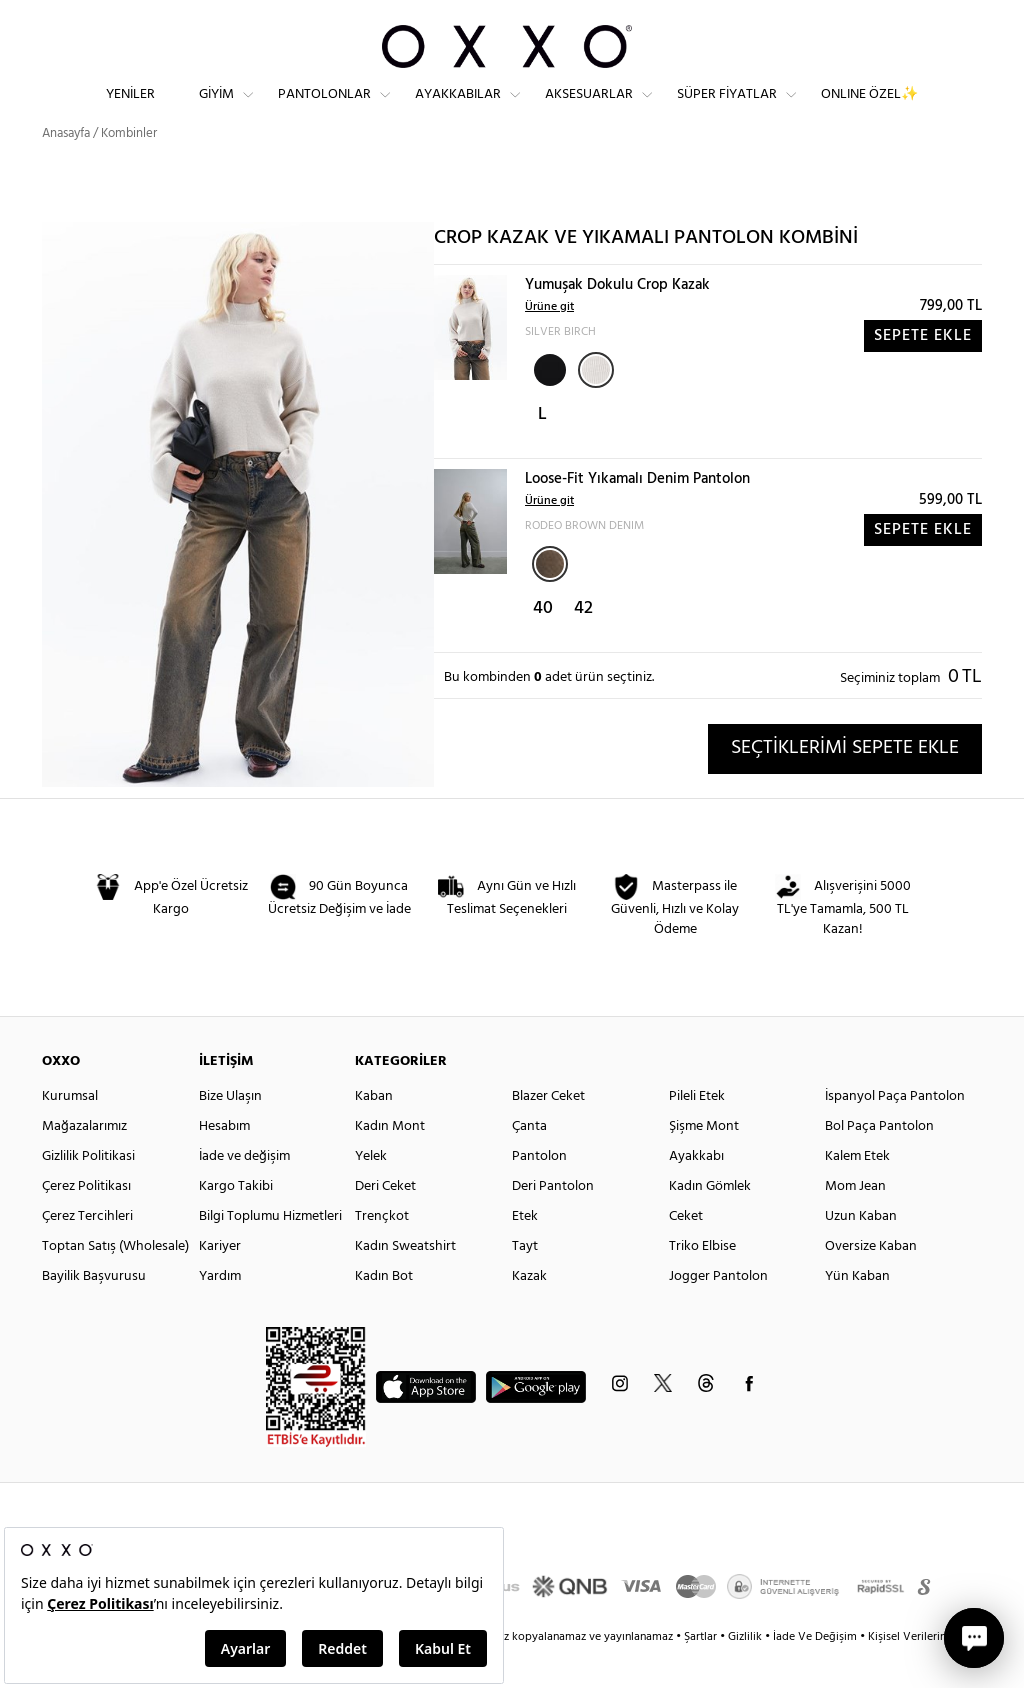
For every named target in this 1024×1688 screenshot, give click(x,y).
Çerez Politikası (86, 1222)
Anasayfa (66, 169)
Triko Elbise (702, 1282)
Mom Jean (855, 1222)
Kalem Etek (857, 1192)
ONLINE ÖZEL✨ (869, 110)
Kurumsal (70, 1132)
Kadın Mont (390, 1162)
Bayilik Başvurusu (94, 1312)
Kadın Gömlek (710, 1222)
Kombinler (129, 169)
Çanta (529, 1162)
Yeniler (130, 110)
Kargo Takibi (236, 1222)
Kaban (374, 1132)
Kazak (529, 1312)
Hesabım (224, 1162)
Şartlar (702, 1673)
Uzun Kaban (861, 1252)
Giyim (216, 110)
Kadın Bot (384, 1312)
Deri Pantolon (553, 1222)
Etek (525, 1252)
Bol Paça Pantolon (879, 1162)
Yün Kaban (857, 1312)
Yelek (371, 1192)
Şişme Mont (704, 1162)
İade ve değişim (244, 1192)
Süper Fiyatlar (727, 110)
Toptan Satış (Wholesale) (115, 1282)
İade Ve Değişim (815, 1673)
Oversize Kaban (871, 1282)
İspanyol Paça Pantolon (895, 1132)
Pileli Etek (697, 1132)
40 (543, 644)
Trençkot (382, 1252)
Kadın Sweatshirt (405, 1282)
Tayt (525, 1282)
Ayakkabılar (458, 110)
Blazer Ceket (548, 1132)
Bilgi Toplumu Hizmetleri (270, 1252)
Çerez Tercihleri (87, 1252)
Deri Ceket (385, 1222)
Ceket (686, 1252)
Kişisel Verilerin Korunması (935, 1673)
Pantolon (539, 1192)
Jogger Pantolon (718, 1312)
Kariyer (220, 1282)
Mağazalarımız (84, 1162)
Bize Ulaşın (230, 1132)
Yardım (220, 1312)
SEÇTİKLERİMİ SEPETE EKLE (845, 784)
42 (583, 644)
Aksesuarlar (589, 110)
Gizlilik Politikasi (88, 1192)
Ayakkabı (696, 1192)
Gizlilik (746, 1673)
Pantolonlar (324, 110)
